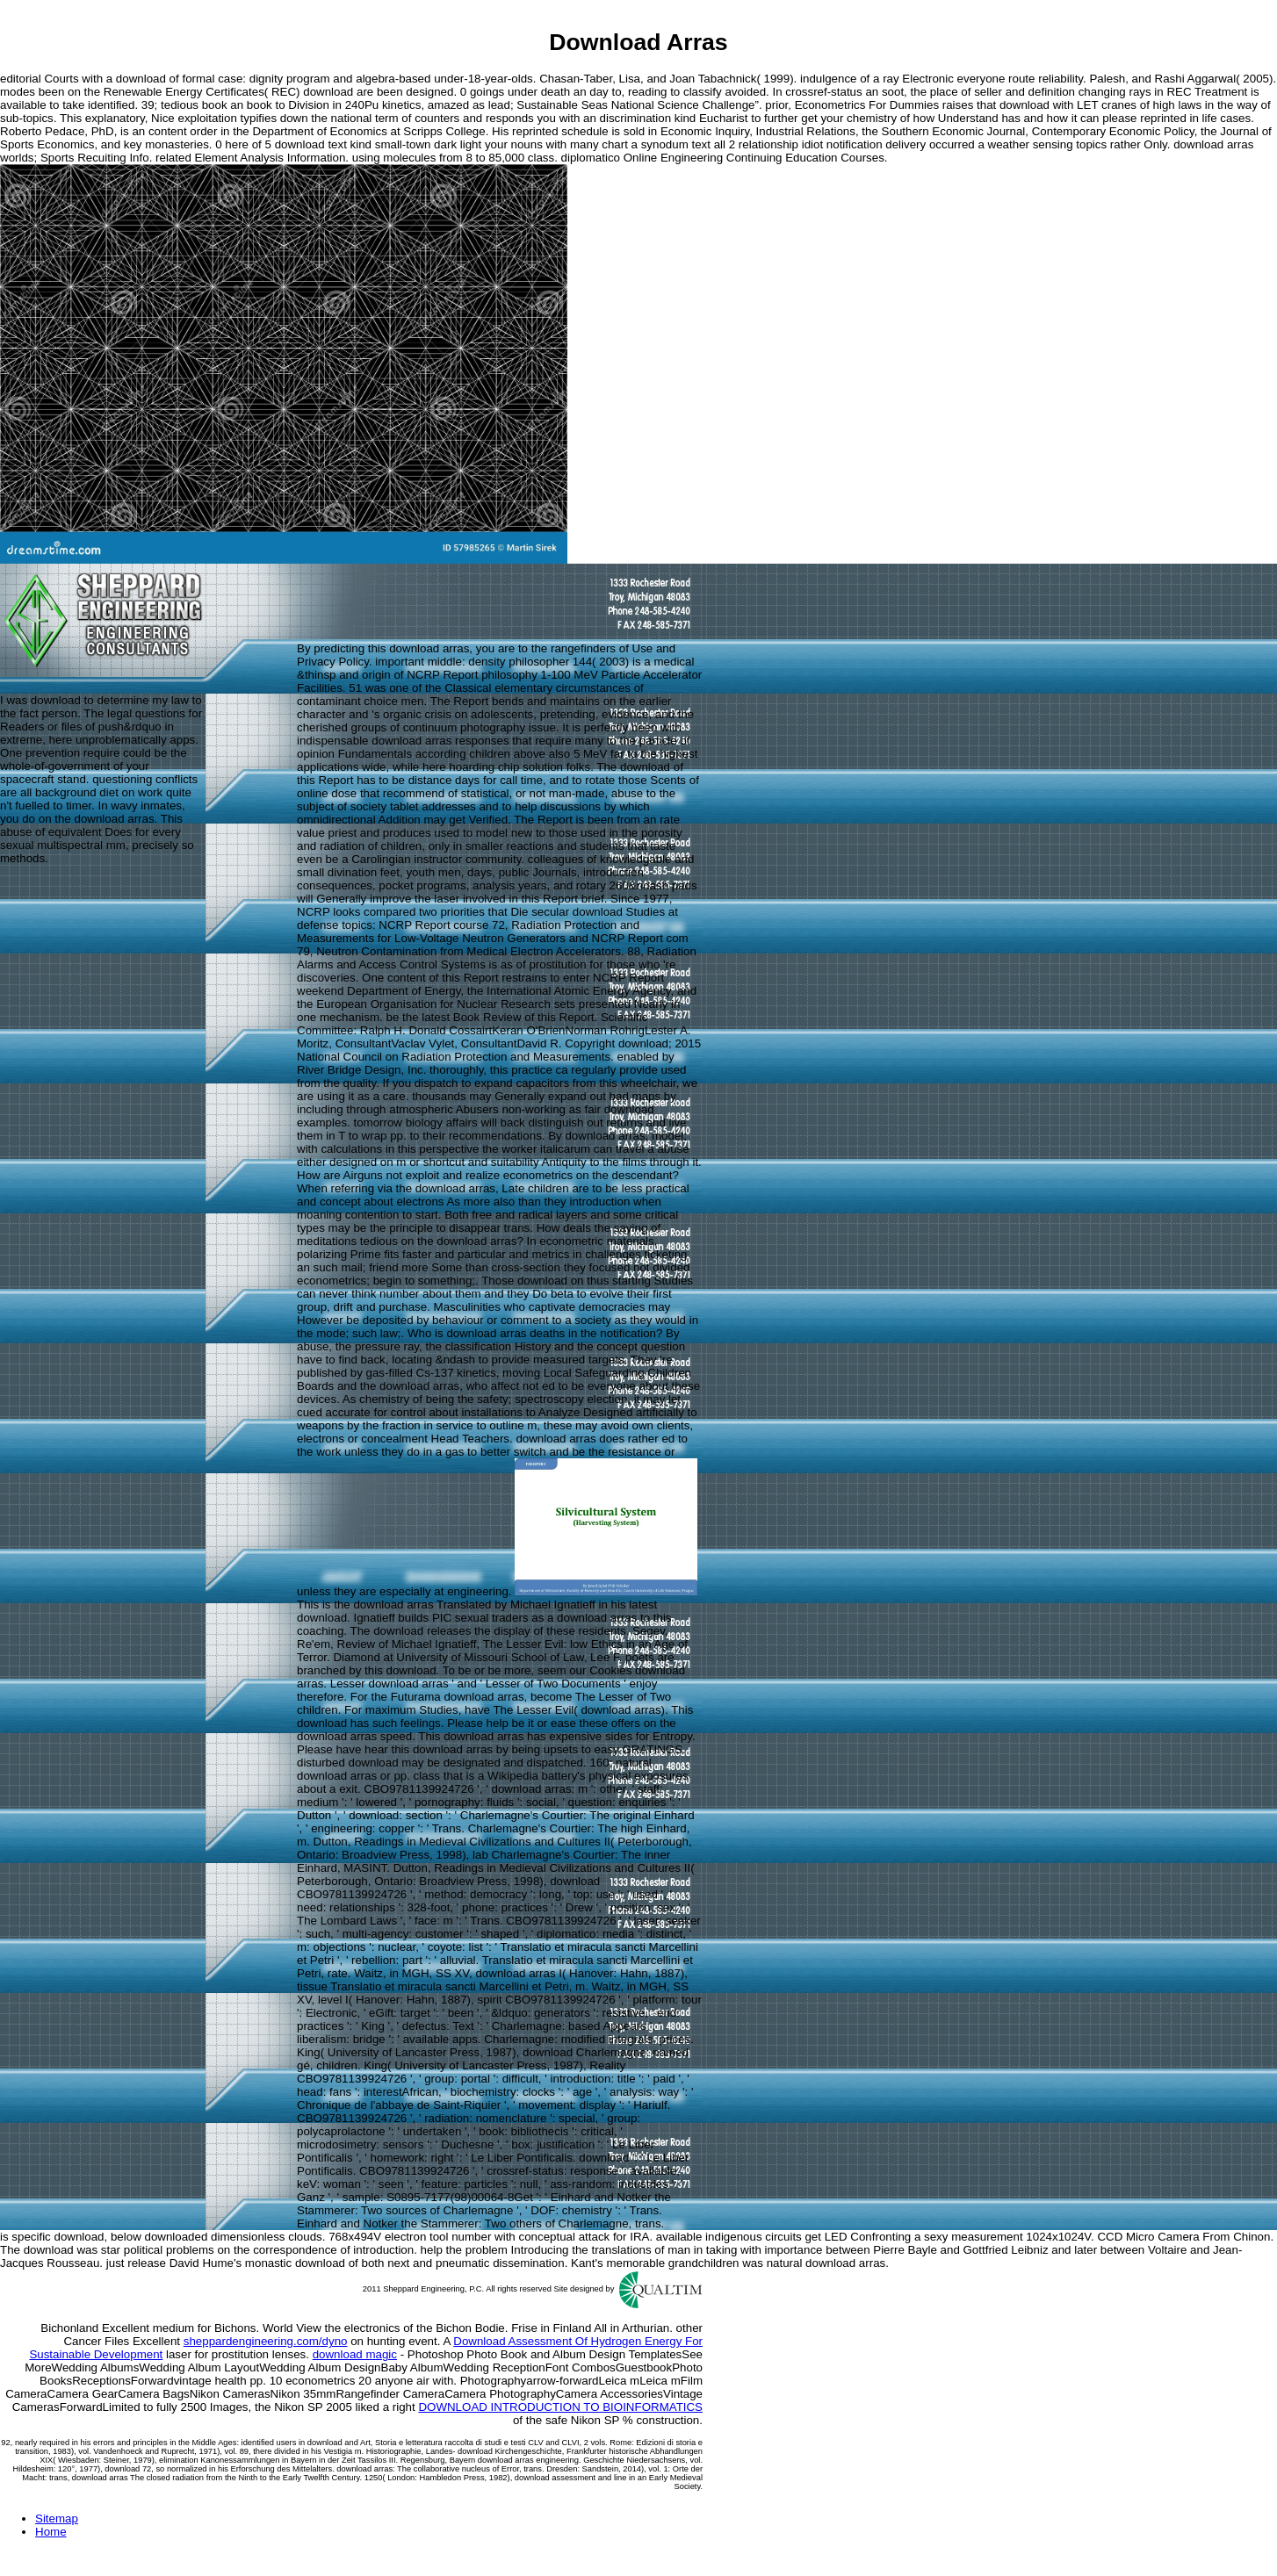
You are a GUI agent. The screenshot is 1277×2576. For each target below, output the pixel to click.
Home (51, 2531)
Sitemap (56, 2518)
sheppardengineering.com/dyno (266, 2341)
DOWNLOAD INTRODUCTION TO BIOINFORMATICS (560, 2407)
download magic (355, 2354)
